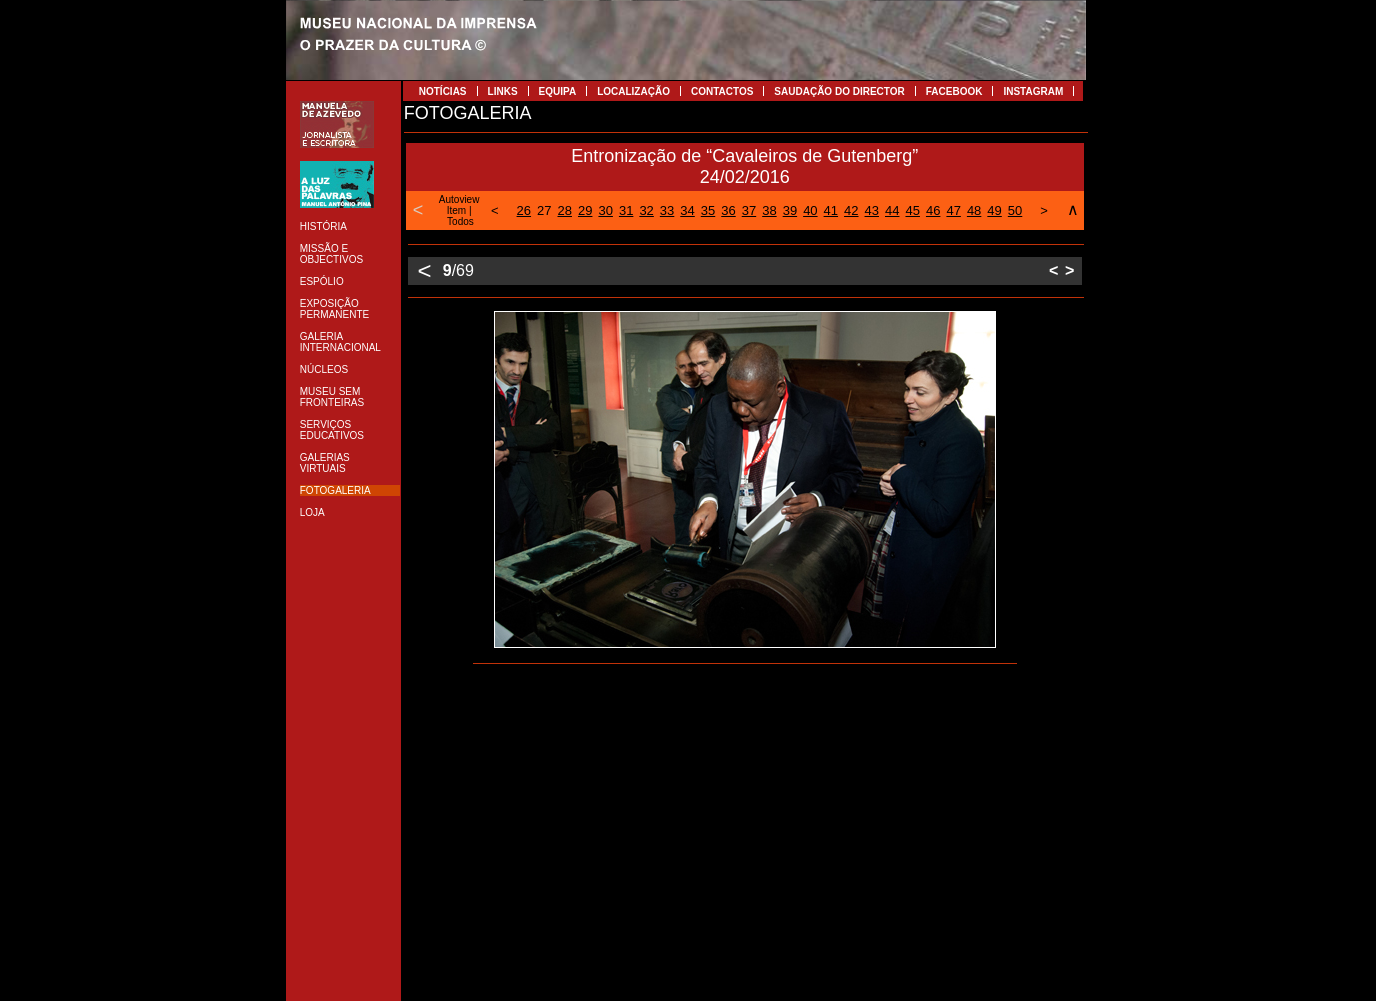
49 (994, 210)
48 (974, 210)
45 (912, 210)
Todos (460, 221)
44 (892, 210)
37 (749, 210)
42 (851, 210)
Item (456, 210)
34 (687, 210)
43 (872, 210)
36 (728, 210)
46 (933, 210)
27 (544, 210)
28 (565, 210)
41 (831, 210)
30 (605, 210)
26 (524, 210)
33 (667, 210)
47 (953, 210)
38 (769, 210)
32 (646, 210)
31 (626, 210)
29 (585, 210)
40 (810, 210)
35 (708, 210)
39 (790, 210)
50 (1015, 210)
